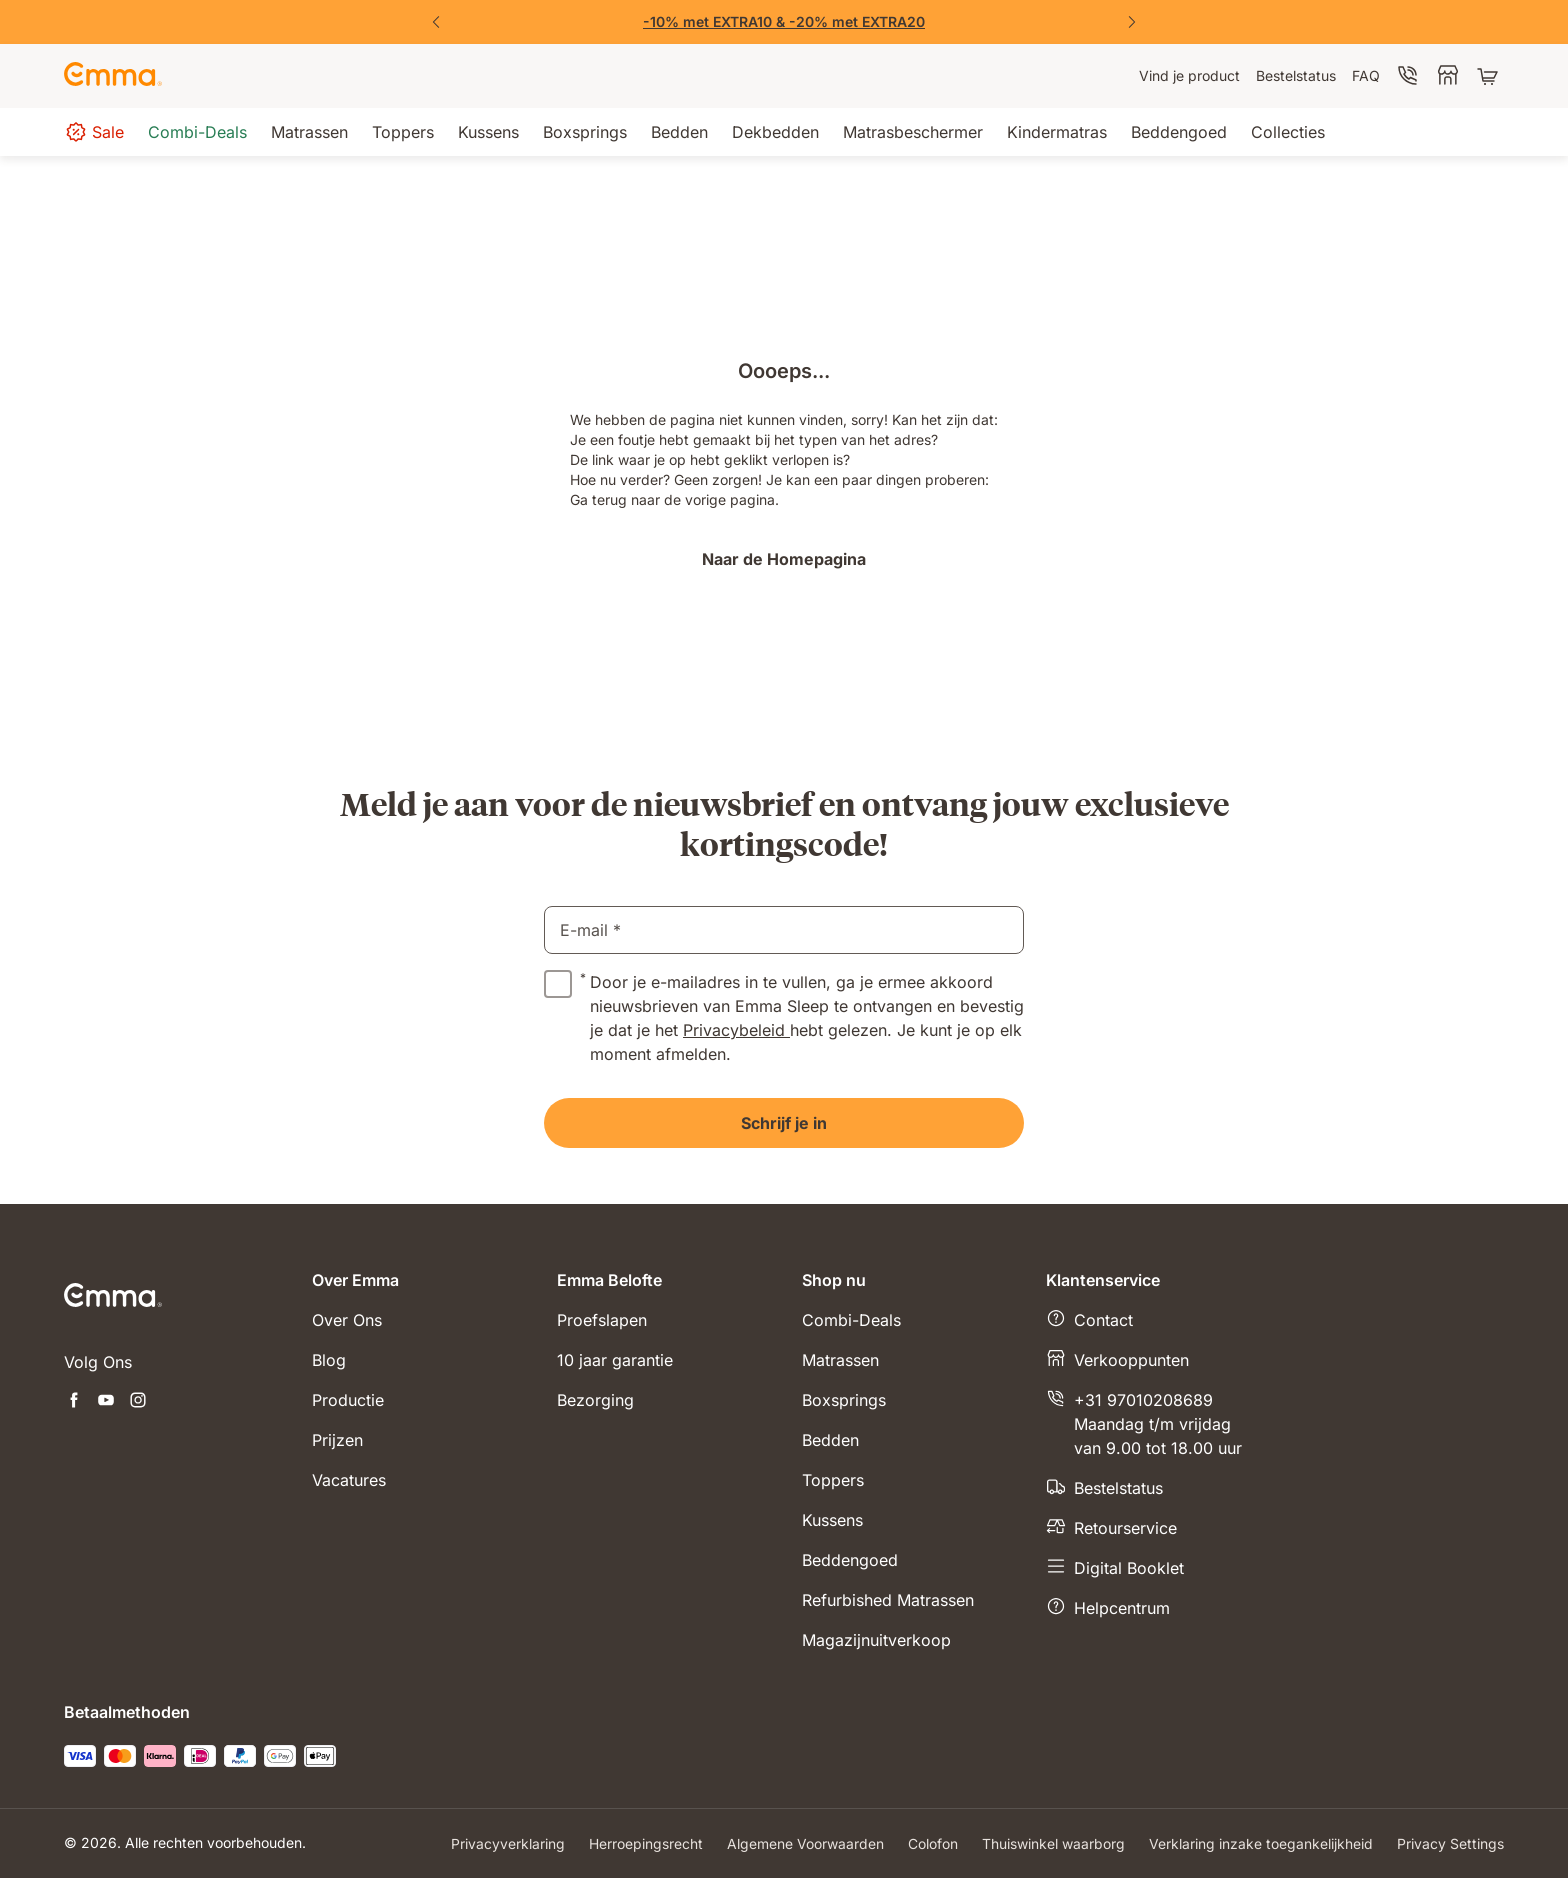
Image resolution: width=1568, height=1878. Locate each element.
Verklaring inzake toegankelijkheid (1261, 1843)
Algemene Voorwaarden (805, 1843)
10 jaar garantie (615, 1360)
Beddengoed (850, 1560)
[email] (784, 930)
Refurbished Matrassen (888, 1600)
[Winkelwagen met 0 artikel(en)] (1490, 76)
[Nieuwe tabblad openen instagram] (138, 1402)
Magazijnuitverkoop (876, 1640)
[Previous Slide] (436, 22)
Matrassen (840, 1360)
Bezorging (595, 1400)
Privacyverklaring (508, 1843)
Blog (329, 1360)
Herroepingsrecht (646, 1843)
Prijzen (337, 1440)
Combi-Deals (851, 1320)
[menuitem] (1189, 76)
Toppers (833, 1480)
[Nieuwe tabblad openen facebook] (74, 1402)
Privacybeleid (736, 1030)
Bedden (830, 1440)
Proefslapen (602, 1320)
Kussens (832, 1520)
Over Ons (347, 1320)
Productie (348, 1400)
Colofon (933, 1843)
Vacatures (349, 1480)
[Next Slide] (1132, 22)
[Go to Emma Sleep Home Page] (113, 76)
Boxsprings (844, 1400)
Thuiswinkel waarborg (1053, 1843)
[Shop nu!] (784, 22)
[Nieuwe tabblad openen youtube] (106, 1402)
